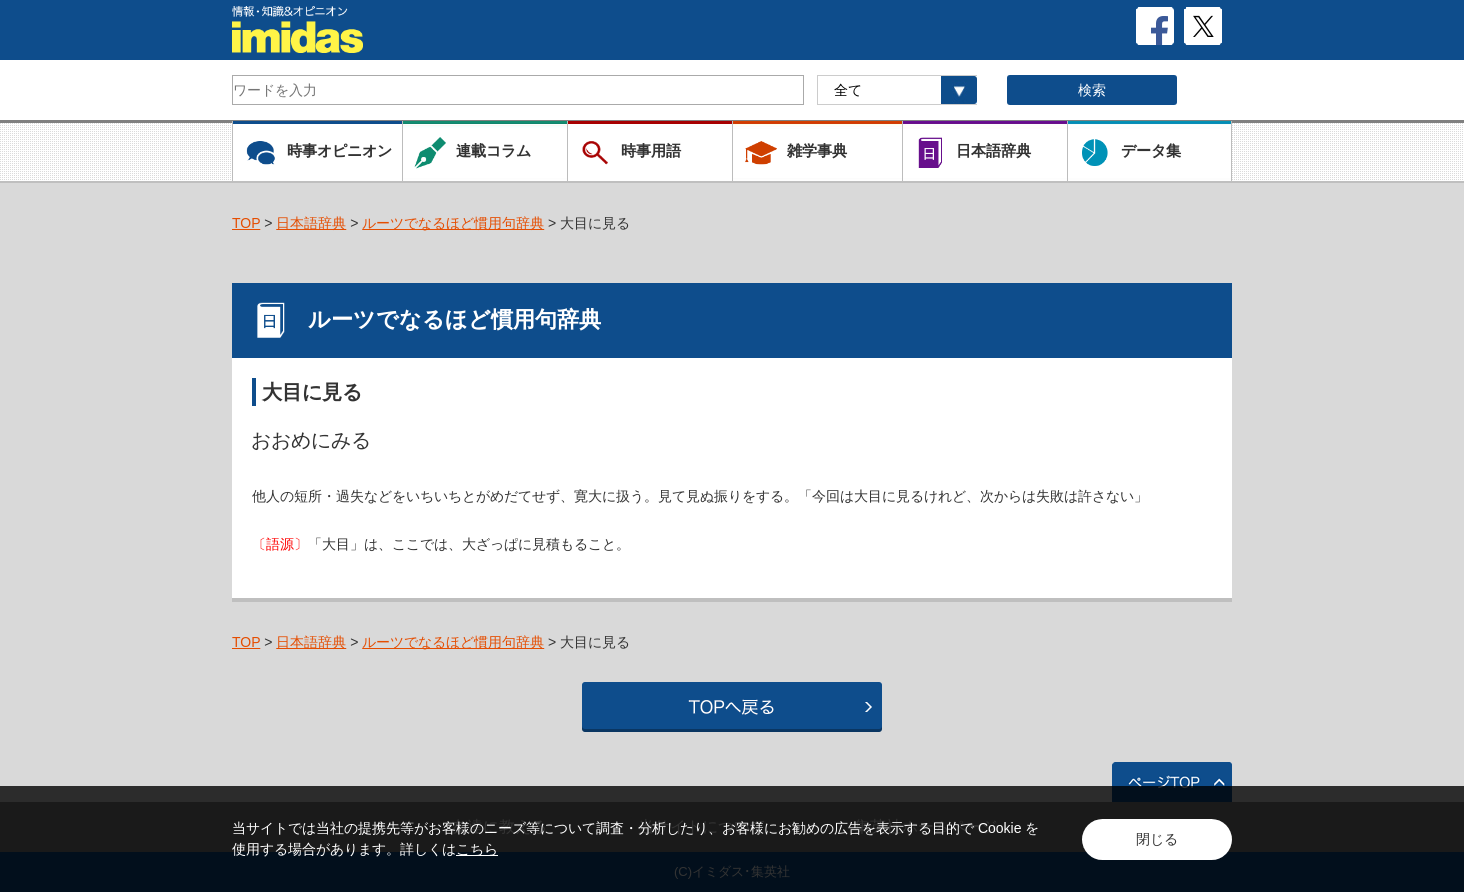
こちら (477, 849)
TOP (246, 223)
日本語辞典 (311, 223)
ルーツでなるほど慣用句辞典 (453, 223)
